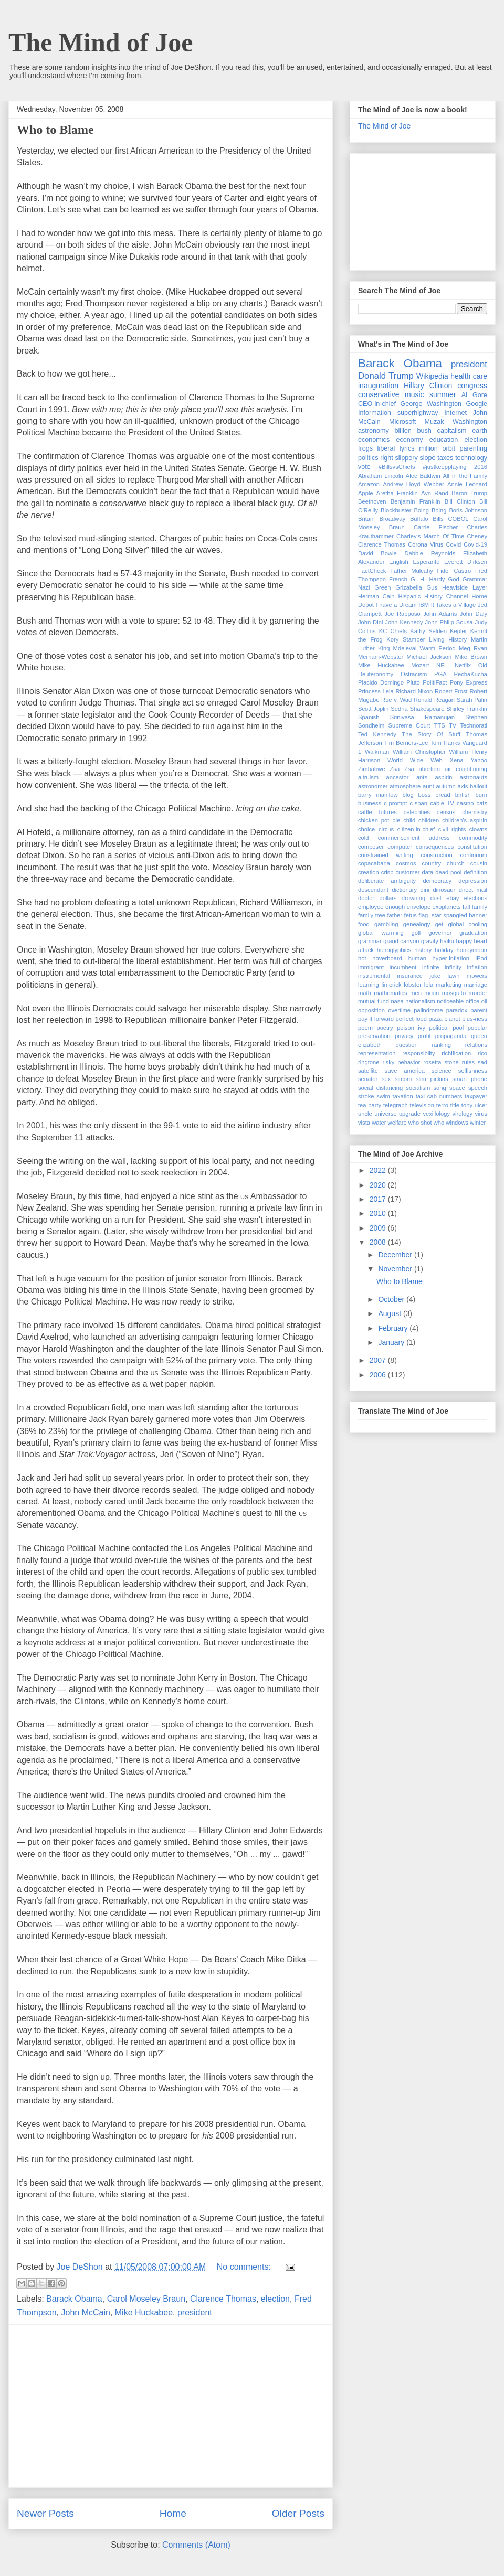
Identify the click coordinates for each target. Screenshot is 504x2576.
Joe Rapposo (402, 614)
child (409, 820)
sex (386, 1079)
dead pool (448, 872)
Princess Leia (376, 691)
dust (436, 898)
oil (484, 1001)
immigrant (371, 967)
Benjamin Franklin (415, 501)
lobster (413, 984)
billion (403, 430)
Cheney (477, 536)
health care (468, 376)
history (423, 950)
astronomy (373, 430)
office (473, 1001)
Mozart (420, 665)
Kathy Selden (428, 631)
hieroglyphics (394, 950)
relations (476, 1045)
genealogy (416, 924)
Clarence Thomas (223, 2298)
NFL (441, 665)
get (439, 924)
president (194, 2312)
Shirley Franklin (466, 709)
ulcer (481, 1105)
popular (477, 1027)
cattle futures (377, 812)
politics (368, 458)
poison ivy (411, 1027)
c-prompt (395, 803)
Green (382, 587)
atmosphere (405, 786)
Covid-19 (475, 544)
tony (466, 1105)
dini (425, 889)
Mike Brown (471, 657)
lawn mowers (467, 975)
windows (457, 1122)
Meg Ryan (473, 648)
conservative (379, 394)
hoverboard (387, 958)
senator (367, 1079)
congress (472, 385)
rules (468, 1062)
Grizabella (408, 587)
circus (386, 829)
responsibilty (418, 1053)
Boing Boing (430, 510)
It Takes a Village (453, 605)
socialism (418, 1088)
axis (462, 786)
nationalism (420, 1001)
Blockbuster (396, 510)
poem (365, 1027)
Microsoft (402, 421)
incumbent (403, 967)
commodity (473, 838)
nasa (397, 1001)
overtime (399, 1010)
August (390, 1313)
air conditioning (466, 769)
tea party (369, 1105)
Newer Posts (45, 2513)
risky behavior (401, 1062)
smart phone (469, 1079)
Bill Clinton (460, 501)
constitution (472, 846)
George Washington (431, 404)
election (275, 2298)
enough (395, 907)
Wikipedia (432, 376)
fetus (410, 915)
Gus (432, 587)
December (396, 1254)
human (417, 958)
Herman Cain (376, 596)
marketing (448, 984)
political (438, 1027)
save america (405, 1070)
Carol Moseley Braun (146, 2298)
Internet (455, 412)
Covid (453, 544)
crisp (387, 872)
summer (442, 394)
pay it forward (376, 1019)
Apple (365, 493)
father (394, 915)
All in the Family (465, 476)
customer (407, 872)
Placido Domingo (381, 682)
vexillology (436, 1113)
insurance (410, 975)
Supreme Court (409, 725)
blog (407, 795)
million (428, 448)
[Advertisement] (170, 2406)
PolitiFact (435, 682)
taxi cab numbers (439, 1096)
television (422, 1105)
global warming (381, 932)
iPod (481, 958)
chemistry (474, 812)
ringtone (368, 1062)
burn (481, 795)
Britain (366, 519)
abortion (429, 769)
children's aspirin (464, 820)
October (392, 1299)
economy (409, 439)
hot (362, 958)
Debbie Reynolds (429, 553)
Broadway (392, 519)
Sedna (399, 709)
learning (368, 984)
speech (477, 1088)
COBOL (458, 519)
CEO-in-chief (377, 404)
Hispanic (409, 596)
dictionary (404, 889)
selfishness (472, 1070)
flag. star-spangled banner (452, 915)
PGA (440, 674)
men (416, 993)
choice (366, 829)
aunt (428, 786)
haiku (447, 941)
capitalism (452, 430)
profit (424, 1036)
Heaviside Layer (464, 587)
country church (443, 863)
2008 (379, 1242)
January (392, 1342)
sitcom (403, 1079)
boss (424, 795)
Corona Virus (425, 544)
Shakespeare (427, 709)
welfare (397, 1122)
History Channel (446, 596)
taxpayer (476, 1096)
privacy (404, 1036)
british (463, 795)
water (379, 1122)
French (398, 579)
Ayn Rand (434, 493)
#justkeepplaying (444, 467)
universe (385, 1113)
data (427, 872)
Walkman (377, 752)
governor (440, 932)
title (454, 1105)
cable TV (442, 803)
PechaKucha (470, 674)
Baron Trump (469, 493)
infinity (453, 967)
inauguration (378, 385)
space (457, 1088)
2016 (480, 467)
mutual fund (373, 1001)
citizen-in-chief (416, 829)
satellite (368, 1070)
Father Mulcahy (411, 571)
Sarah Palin (472, 700)
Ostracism (414, 674)
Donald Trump (386, 376)
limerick (392, 984)
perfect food (411, 1019)
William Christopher (419, 752)
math (364, 993)
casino (465, 803)
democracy (437, 881)
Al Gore (474, 395)
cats (482, 803)
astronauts (473, 777)
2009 (379, 1228)
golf (416, 932)
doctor (366, 898)
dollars (387, 898)
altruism (368, 777)
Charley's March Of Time (430, 536)
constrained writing (385, 855)
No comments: (245, 2266)
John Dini (370, 622)
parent (478, 1010)
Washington (470, 421)
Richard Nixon (414, 691)
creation (368, 872)
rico (482, 1053)
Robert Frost (451, 691)
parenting (474, 448)
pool (458, 1027)
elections (475, 898)
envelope (418, 907)
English (398, 562)
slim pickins (432, 1079)
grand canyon (401, 941)
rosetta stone (441, 1062)
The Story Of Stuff (431, 734)
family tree (371, 915)
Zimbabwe (371, 769)
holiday (444, 950)
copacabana (374, 863)
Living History (448, 639)
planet (452, 1019)
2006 (379, 1375)
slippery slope (415, 458)
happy (464, 941)
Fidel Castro (454, 571)
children (428, 820)
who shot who (426, 1122)
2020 (379, 1185)
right (386, 458)
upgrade (410, 1113)
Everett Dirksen (465, 562)
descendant (373, 889)
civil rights (452, 829)
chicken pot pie (379, 820)
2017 (379, 1199)
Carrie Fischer (436, 527)
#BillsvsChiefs (397, 467)
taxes (445, 458)
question (406, 1045)
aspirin (443, 777)
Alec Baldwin (423, 476)
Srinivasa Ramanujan (422, 717)
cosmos (406, 863)
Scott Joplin (373, 709)
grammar (370, 941)
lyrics (407, 448)
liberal (386, 448)
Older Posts (298, 2513)
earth (479, 430)
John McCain (85, 2312)
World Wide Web (415, 760)
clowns (478, 829)
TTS (439, 725)
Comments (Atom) (196, 2544)
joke (434, 975)
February (394, 1328)
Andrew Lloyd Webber (413, 484)
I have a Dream (395, 605)
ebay (452, 898)
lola (428, 984)
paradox (456, 1010)
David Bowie (377, 553)
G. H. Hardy (428, 579)
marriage (475, 984)
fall (466, 907)
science (442, 1070)
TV (452, 725)
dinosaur (444, 889)
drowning (413, 898)
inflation (477, 967)
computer (399, 846)
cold (363, 838)
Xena (457, 760)
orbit (448, 448)
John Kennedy (404, 622)
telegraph (395, 1105)
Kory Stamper (405, 639)
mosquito (454, 993)
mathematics (390, 993)
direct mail (473, 889)
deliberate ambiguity (387, 881)
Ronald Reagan (434, 700)
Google (476, 404)
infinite (430, 967)
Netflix (463, 665)
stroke (366, 1096)
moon (431, 993)
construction (436, 855)
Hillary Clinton (428, 385)
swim (383, 1096)
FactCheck (372, 571)
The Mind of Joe (100, 42)
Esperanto (426, 562)
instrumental (374, 975)
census (446, 812)
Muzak (434, 421)
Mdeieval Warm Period (424, 648)
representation (377, 1053)
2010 (379, 1213)
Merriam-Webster (380, 657)
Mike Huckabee (144, 2312)
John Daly (473, 614)
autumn (445, 786)
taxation (403, 1096)
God (453, 579)
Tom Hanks (445, 743)
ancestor (397, 777)
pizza (436, 1019)
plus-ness (474, 1019)
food (364, 924)
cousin (478, 863)
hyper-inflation (451, 958)
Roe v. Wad (396, 700)
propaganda (451, 1036)
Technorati (473, 725)
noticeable (450, 1001)
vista (364, 1122)
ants (421, 777)
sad (482, 1062)
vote (364, 467)
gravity (429, 941)
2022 (379, 1170)
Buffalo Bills (427, 519)
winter (478, 1122)
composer (371, 846)
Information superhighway (398, 412)
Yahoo (478, 760)
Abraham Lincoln (380, 476)
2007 (379, 1360)
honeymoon (472, 950)
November (396, 1269)
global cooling (467, 924)
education (443, 439)
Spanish (368, 717)
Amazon (369, 484)
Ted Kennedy (377, 734)
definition (475, 872)
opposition (371, 1010)
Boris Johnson (468, 510)
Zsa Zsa (402, 769)
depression (472, 881)
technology (471, 458)
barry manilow (378, 795)
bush (424, 430)
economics (374, 439)
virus (481, 1113)
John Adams (440, 614)
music (414, 394)
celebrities (417, 812)
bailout (478, 786)
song (440, 1088)
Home (173, 2513)
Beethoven (372, 501)
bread (442, 795)
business (369, 803)
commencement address (414, 838)
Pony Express (468, 682)
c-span (418, 803)
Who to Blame (55, 129)
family (479, 907)
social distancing (380, 1088)
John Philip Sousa (448, 622)
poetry (384, 1027)
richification (456, 1053)
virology (462, 1113)
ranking (441, 1045)
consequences (435, 846)
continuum (473, 855)
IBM (423, 605)
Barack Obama (74, 2298)
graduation (473, 932)
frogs (365, 448)
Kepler (458, 631)
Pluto (413, 682)
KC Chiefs (393, 631)
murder (478, 993)
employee (371, 907)
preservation (374, 1036)
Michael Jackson (429, 657)
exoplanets (447, 907)
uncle (365, 1113)
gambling (386, 924)
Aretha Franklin (397, 493)
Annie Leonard (467, 484)
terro (442, 1105)
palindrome (428, 1010)
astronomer (373, 786)
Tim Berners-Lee (406, 743)
